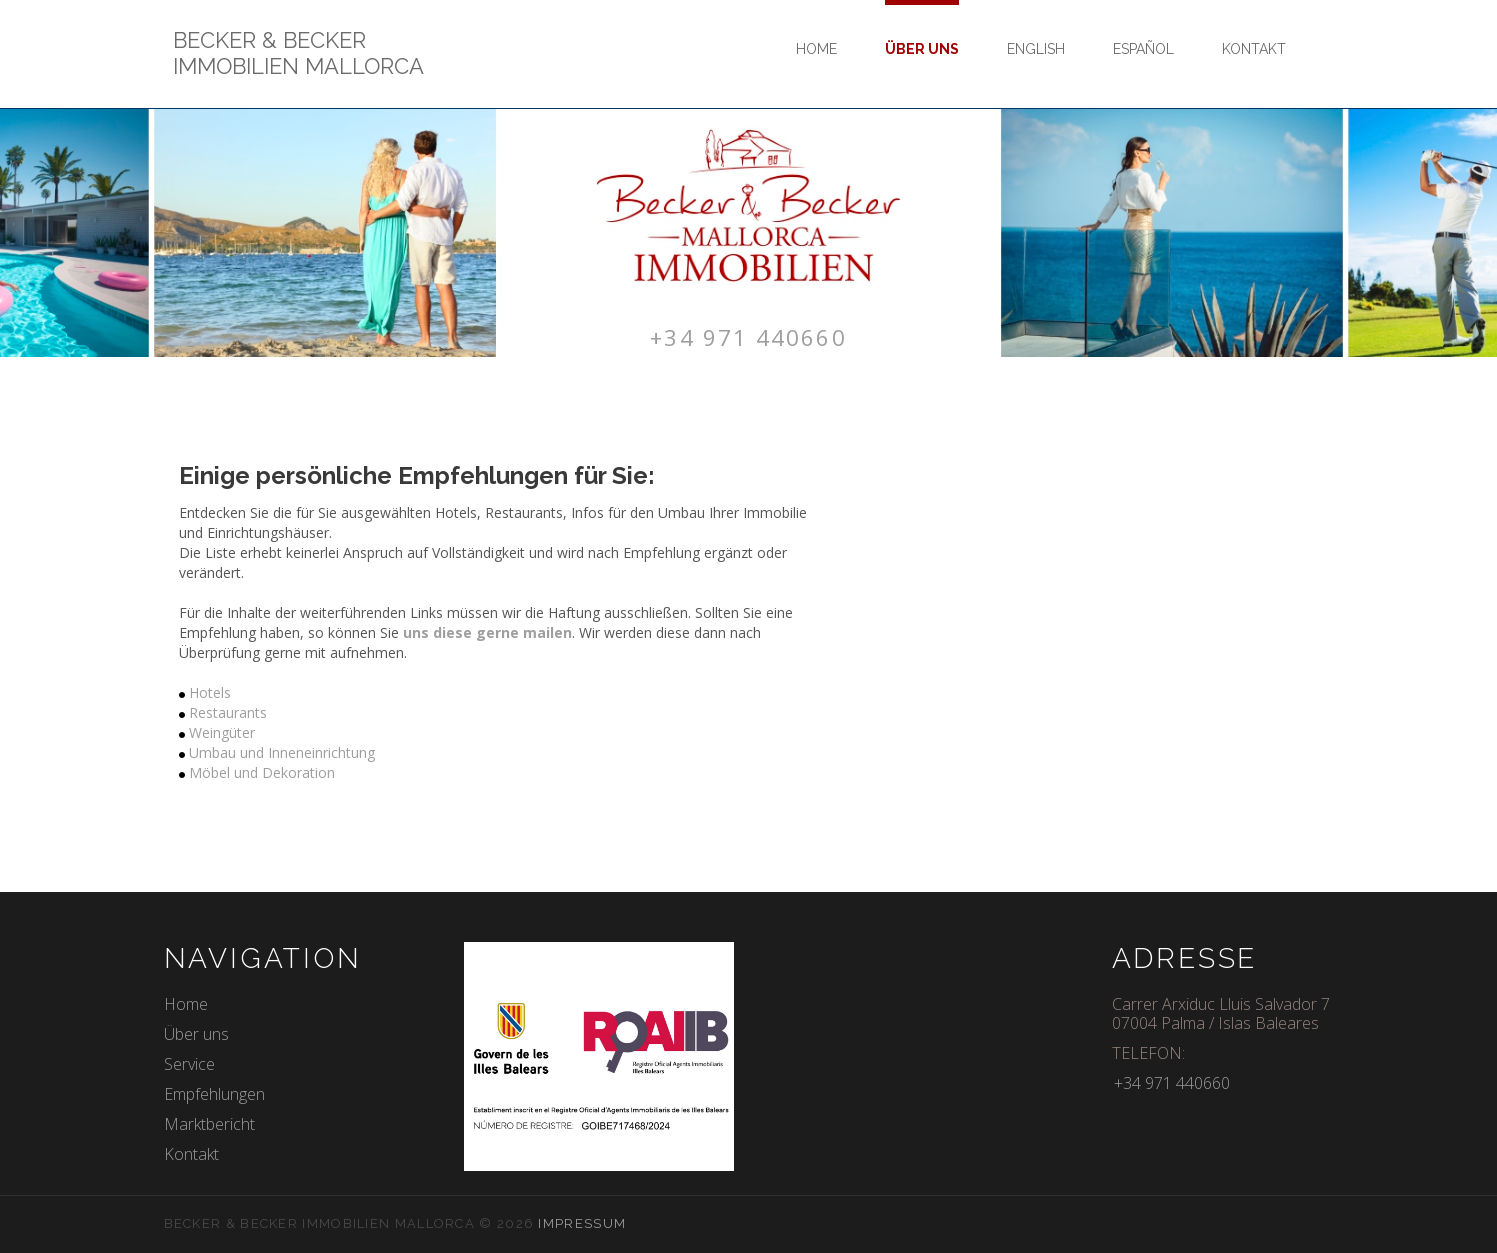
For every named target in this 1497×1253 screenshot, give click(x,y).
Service (189, 1063)
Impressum (582, 1222)
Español (1143, 49)
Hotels (210, 692)
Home (816, 49)
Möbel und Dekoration (262, 772)
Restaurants (228, 712)
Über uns (922, 49)
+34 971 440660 (749, 336)
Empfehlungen (214, 1093)
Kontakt (1254, 49)
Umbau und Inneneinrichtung (282, 752)
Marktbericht (209, 1123)
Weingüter (222, 732)
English (1036, 49)
